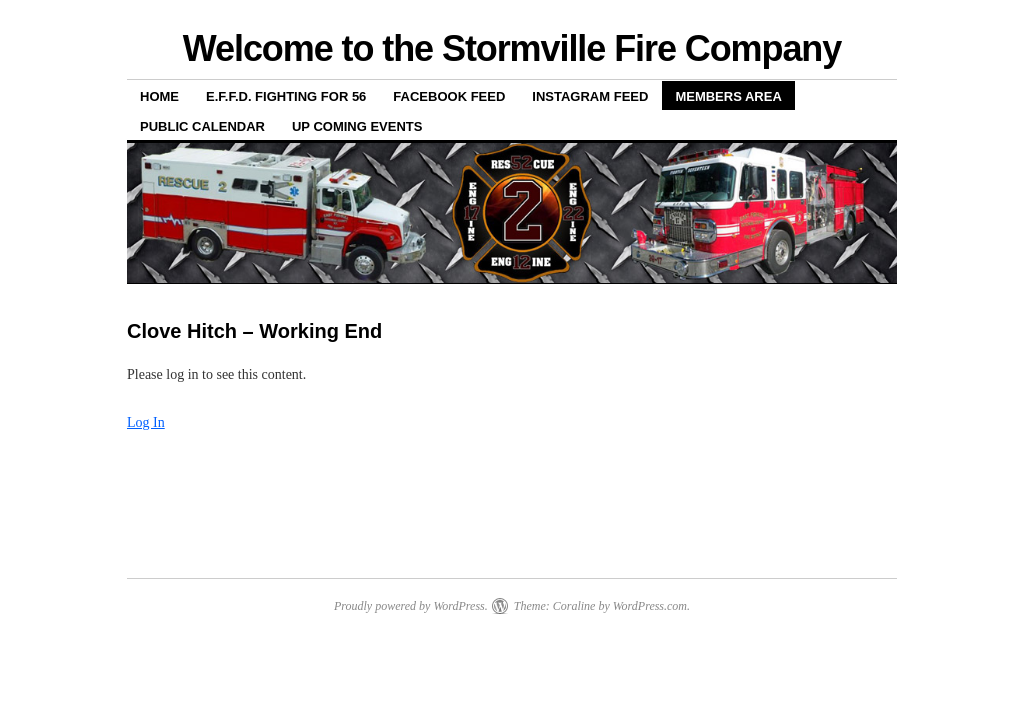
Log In (146, 422)
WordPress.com (650, 606)
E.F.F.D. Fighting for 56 (286, 96)
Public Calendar (202, 126)
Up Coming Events (357, 126)
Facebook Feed (449, 96)
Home (159, 96)
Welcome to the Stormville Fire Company (512, 48)
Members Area (728, 96)
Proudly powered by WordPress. (411, 606)
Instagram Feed (590, 96)
